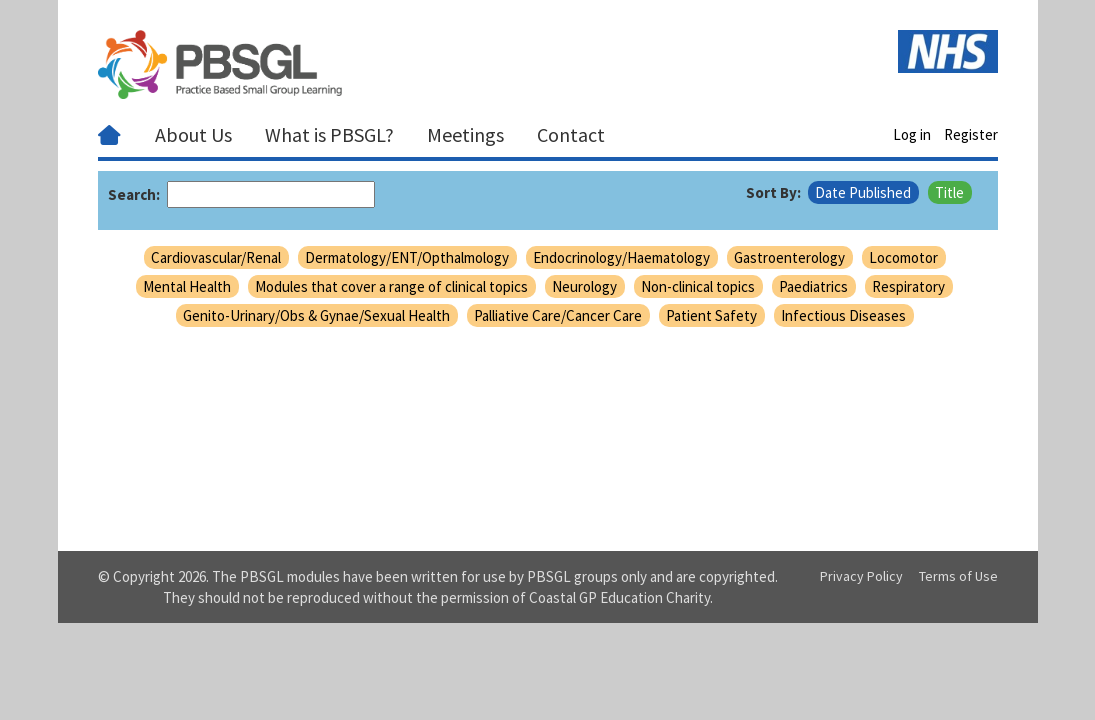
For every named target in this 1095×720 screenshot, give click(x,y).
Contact (571, 134)
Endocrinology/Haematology (621, 257)
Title (949, 192)
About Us (193, 134)
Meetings (465, 134)
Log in (912, 134)
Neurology (584, 286)
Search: (134, 194)
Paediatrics (813, 286)
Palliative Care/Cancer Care (558, 315)
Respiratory (908, 286)
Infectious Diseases (843, 315)
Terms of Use (958, 576)
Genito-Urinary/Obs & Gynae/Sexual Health (316, 315)
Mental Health (187, 286)
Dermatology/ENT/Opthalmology (407, 257)
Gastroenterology (789, 257)
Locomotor (903, 257)
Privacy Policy (861, 576)
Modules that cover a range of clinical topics (391, 286)
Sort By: (773, 192)
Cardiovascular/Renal (216, 257)
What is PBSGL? (329, 134)
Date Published (863, 192)
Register (971, 134)
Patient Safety (711, 315)
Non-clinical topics (698, 286)
